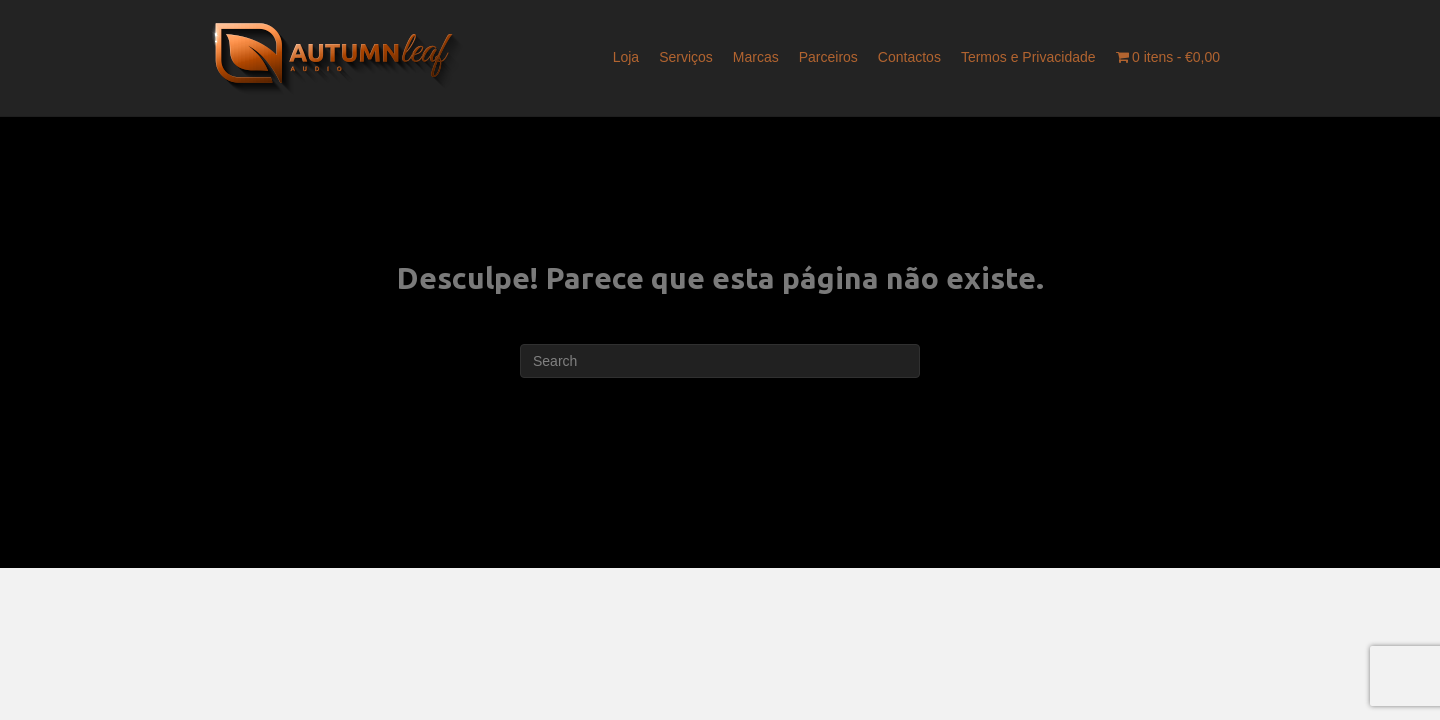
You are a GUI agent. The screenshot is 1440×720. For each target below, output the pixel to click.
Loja (626, 57)
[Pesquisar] (720, 361)
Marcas (756, 57)
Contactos (909, 57)
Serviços (686, 57)
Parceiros (828, 57)
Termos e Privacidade (1028, 57)
